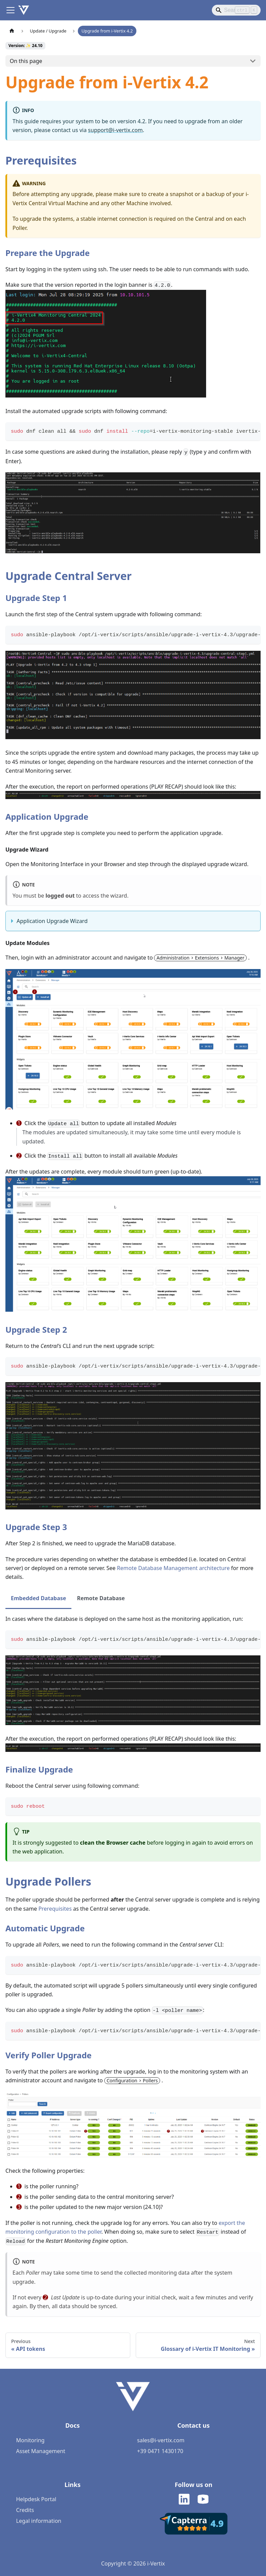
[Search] (236, 10)
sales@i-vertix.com (160, 2440)
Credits (25, 2510)
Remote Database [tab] (101, 1598)
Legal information (39, 2521)
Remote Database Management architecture (173, 1568)
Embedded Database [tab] (38, 1598)
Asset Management (40, 2451)
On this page (26, 61)
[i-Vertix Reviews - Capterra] (193, 2532)
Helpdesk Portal (36, 2499)
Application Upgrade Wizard (52, 921)
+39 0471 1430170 (160, 2451)
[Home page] (11, 31)
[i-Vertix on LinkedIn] (184, 2500)
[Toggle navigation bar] (10, 10)
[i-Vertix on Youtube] (203, 2500)
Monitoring (30, 2440)
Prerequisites (54, 1908)
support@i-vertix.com (115, 130)
